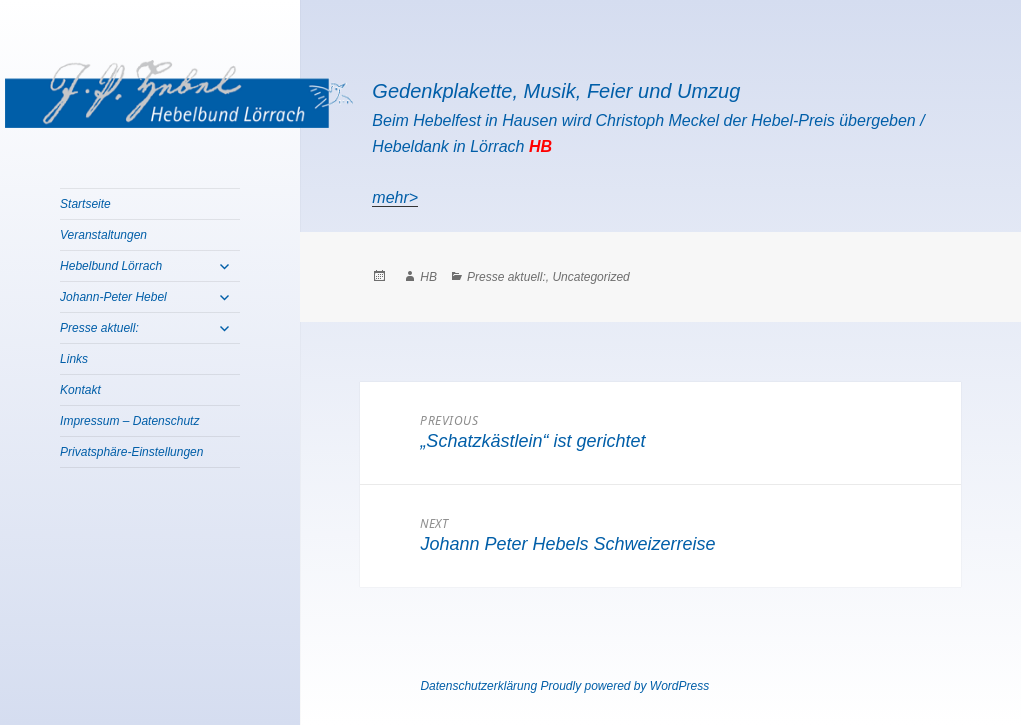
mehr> (395, 197)
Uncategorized (590, 277)
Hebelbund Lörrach (111, 266)
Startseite (85, 204)
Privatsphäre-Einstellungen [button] (131, 452)
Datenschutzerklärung (478, 686)
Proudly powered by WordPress (624, 686)
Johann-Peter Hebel (113, 297)
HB (428, 277)
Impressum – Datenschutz (129, 421)
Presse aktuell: (99, 328)
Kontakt (80, 390)
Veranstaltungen (103, 235)
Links (74, 359)
